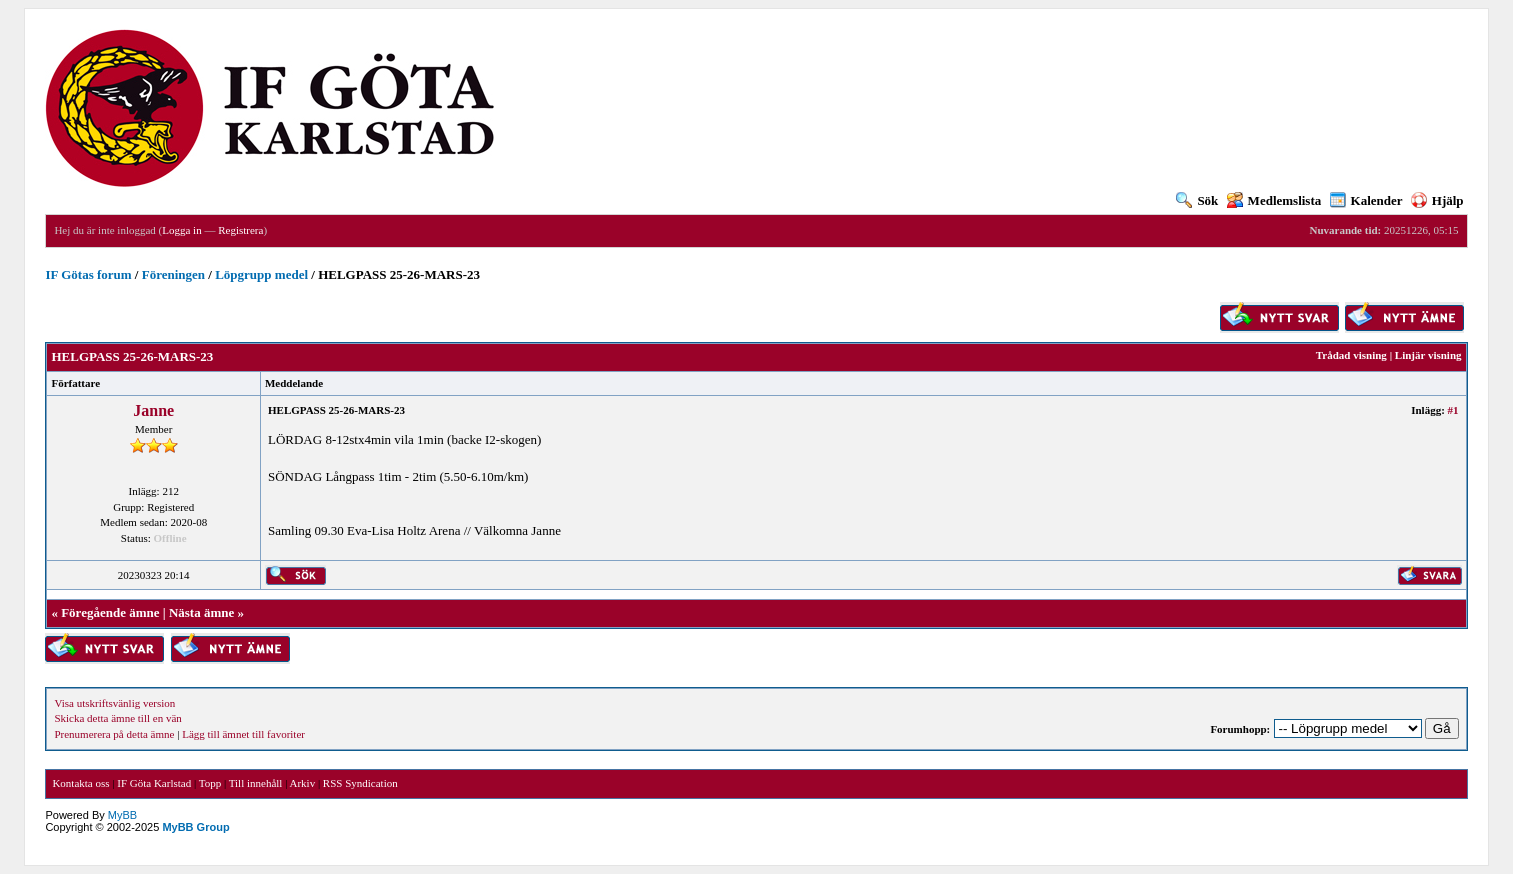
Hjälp (1437, 200)
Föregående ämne (110, 612)
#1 (1453, 410)
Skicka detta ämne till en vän (117, 718)
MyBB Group (195, 827)
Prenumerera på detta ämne (114, 734)
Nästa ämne (201, 612)
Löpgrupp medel (261, 274)
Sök (1197, 200)
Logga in (181, 230)
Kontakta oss (80, 783)
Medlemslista (1274, 200)
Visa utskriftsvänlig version (114, 703)
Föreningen (173, 274)
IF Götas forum (88, 274)
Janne (153, 410)
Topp (210, 783)
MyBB (122, 815)
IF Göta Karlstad (154, 783)
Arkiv (302, 783)
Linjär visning (1428, 355)
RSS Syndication (360, 783)
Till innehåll (256, 783)
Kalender (1366, 200)
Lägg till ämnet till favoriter (243, 734)
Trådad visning (1351, 355)
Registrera (240, 230)
